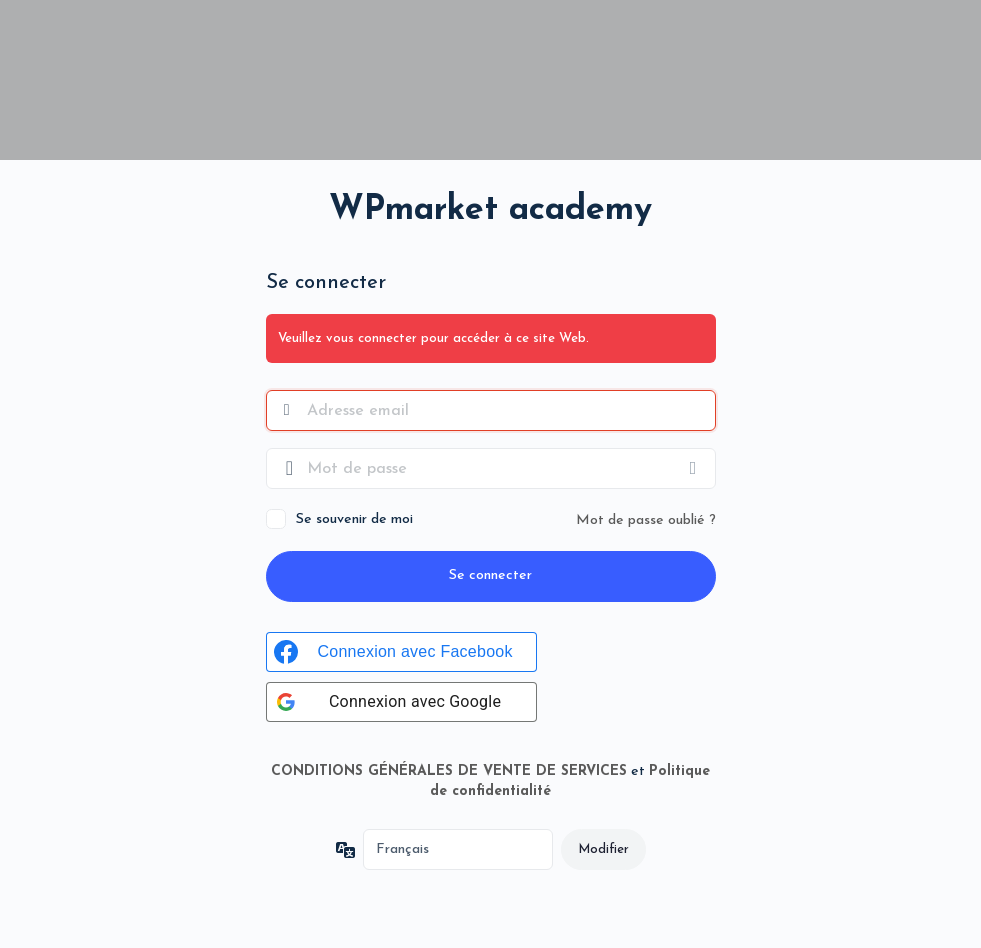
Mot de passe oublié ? (646, 520)
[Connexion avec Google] (401, 702)
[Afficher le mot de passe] (696, 468)
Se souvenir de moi (354, 519)
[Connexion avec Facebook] (401, 652)
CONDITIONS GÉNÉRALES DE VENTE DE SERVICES (449, 771)
